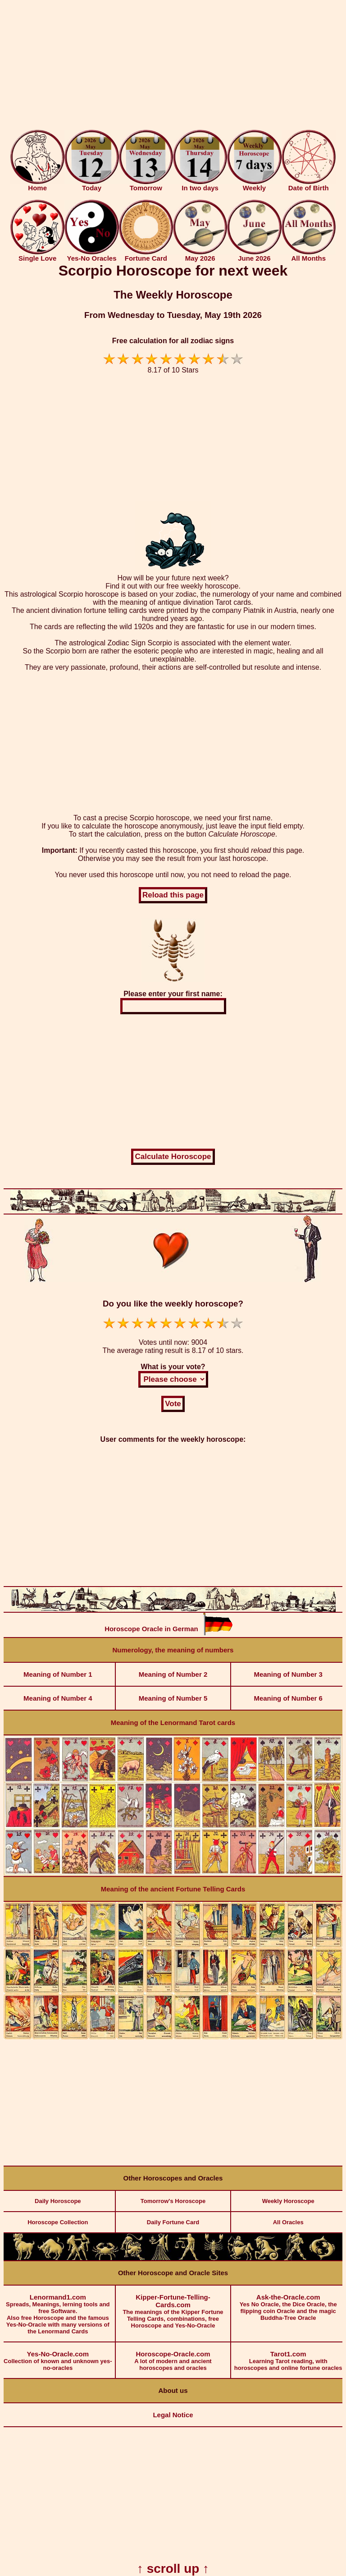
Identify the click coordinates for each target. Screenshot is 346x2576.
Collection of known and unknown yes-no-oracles (58, 2356)
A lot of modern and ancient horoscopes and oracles (173, 2356)
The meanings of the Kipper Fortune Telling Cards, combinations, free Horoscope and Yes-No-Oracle (173, 2307)
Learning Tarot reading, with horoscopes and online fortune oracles (288, 2356)
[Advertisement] (173, 67)
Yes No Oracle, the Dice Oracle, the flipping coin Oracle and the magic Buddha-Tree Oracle (288, 2303)
